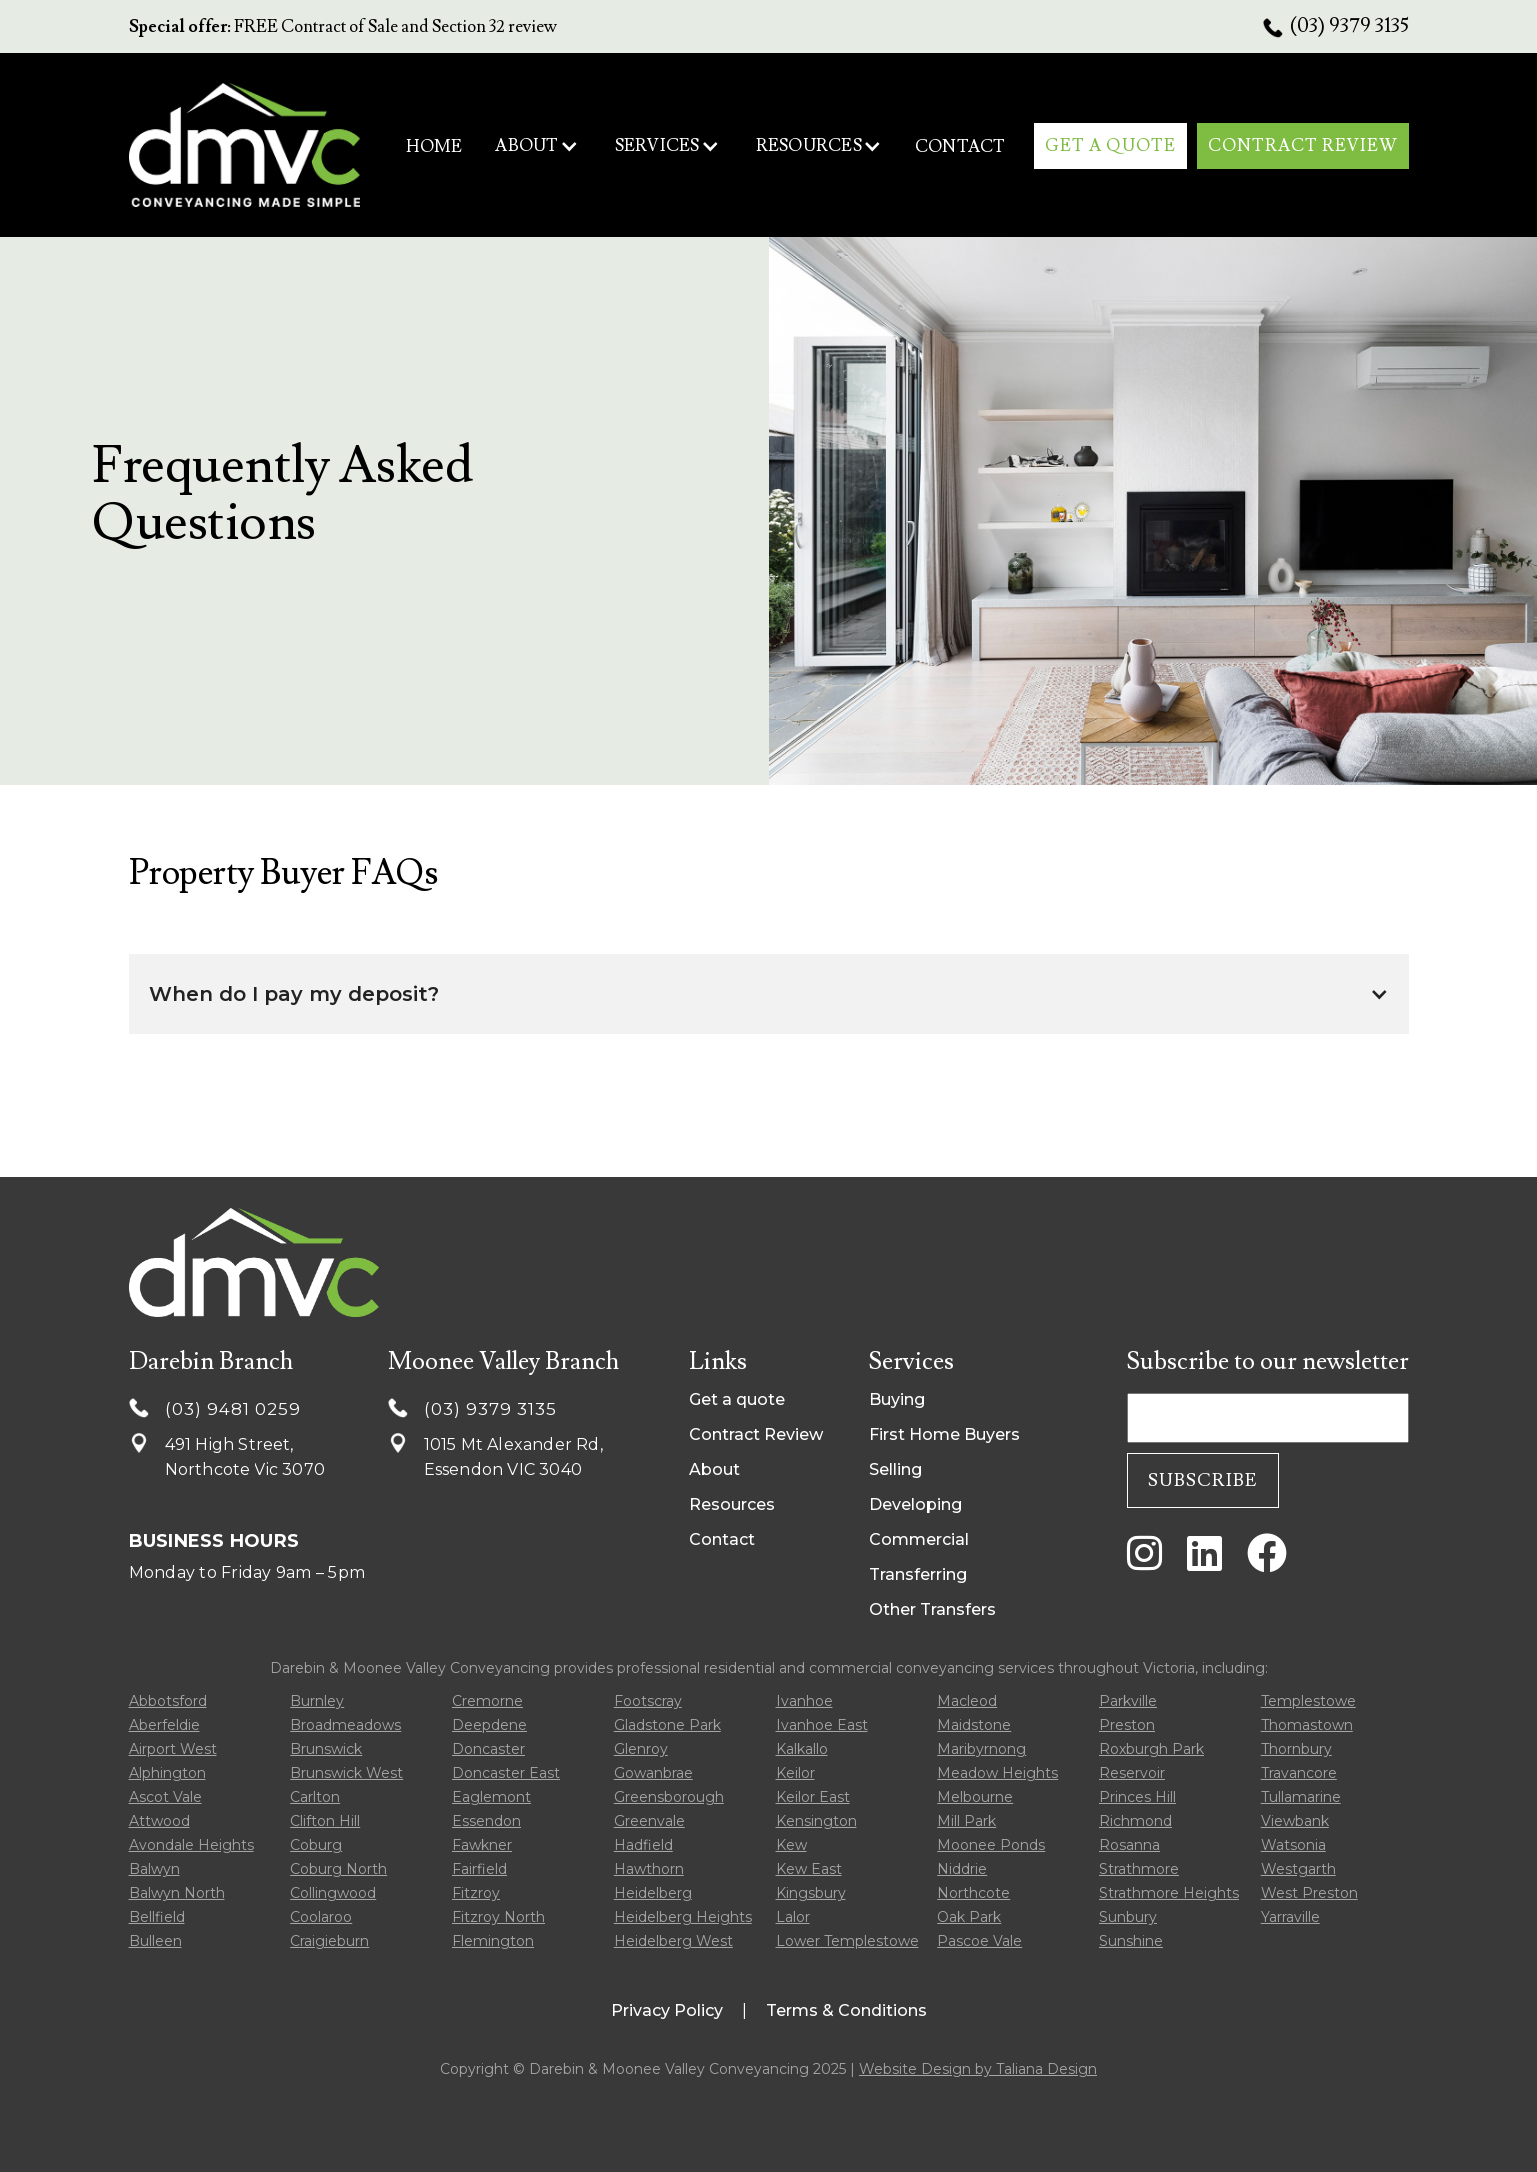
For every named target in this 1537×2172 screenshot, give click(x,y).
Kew (791, 1845)
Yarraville (1290, 1917)
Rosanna (1129, 1845)
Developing (915, 1504)
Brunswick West (346, 1773)
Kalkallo (802, 1749)
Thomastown (1307, 1725)
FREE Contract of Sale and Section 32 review (343, 27)
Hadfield (643, 1845)
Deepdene (489, 1725)
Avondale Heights (191, 1845)
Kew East (809, 1869)
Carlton (315, 1797)
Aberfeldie (164, 1725)
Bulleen (155, 1941)
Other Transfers (932, 1609)
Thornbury (1296, 1749)
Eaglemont (491, 1797)
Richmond (1135, 1821)
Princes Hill (1137, 1797)
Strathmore (1139, 1869)
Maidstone (974, 1725)
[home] (244, 144)
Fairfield (479, 1869)
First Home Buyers (944, 1434)
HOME (434, 147)
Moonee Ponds (991, 1845)
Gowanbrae (653, 1773)
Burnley (317, 1701)
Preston (1127, 1725)
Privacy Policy (667, 2010)
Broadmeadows (345, 1725)
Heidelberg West (673, 1941)
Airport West (173, 1749)
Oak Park (969, 1917)
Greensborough (669, 1797)
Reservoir (1132, 1773)
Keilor (795, 1773)
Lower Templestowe (847, 1941)
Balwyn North (177, 1893)
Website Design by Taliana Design (978, 2069)
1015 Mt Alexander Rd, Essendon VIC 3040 (513, 1457)
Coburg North (338, 1869)
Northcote (973, 1893)
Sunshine (1131, 1941)
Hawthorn (649, 1869)
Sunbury (1128, 1917)
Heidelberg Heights (683, 1917)
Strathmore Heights (1169, 1893)
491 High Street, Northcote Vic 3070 (245, 1457)
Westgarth (1298, 1869)
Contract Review (756, 1434)
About (714, 1469)
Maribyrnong (981, 1749)
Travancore (1299, 1773)
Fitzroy (476, 1893)
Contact (722, 1539)
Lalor (793, 1917)
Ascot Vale (165, 1797)
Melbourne (975, 1797)
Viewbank (1295, 1821)
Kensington (816, 1821)
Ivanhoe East (822, 1725)
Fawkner (482, 1845)
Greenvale (649, 1821)
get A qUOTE (1110, 146)
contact (960, 147)
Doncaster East (506, 1773)
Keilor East (813, 1797)
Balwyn (154, 1869)
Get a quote (737, 1399)
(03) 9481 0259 (233, 1409)
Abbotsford (168, 1701)
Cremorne (487, 1701)
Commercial (919, 1539)
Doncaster (488, 1749)
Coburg (316, 1845)
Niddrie (962, 1869)
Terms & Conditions (846, 2010)
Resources (732, 1504)
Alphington (167, 1773)
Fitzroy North (498, 1917)
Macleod (967, 1701)
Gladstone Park (667, 1725)
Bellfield (157, 1917)
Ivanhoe (804, 1701)
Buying (897, 1399)
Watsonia (1293, 1845)
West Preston (1309, 1893)
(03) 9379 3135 (1349, 26)
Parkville (1128, 1701)
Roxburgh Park (1151, 1749)
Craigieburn (329, 1941)
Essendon (486, 1821)
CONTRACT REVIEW (1303, 146)
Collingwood (333, 1893)
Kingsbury (811, 1893)
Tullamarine (1301, 1797)
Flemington (493, 1941)
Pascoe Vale (979, 1941)
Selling (895, 1469)
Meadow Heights (997, 1773)
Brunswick (326, 1749)
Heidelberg (653, 1893)
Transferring (918, 1574)
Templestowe (1308, 1701)
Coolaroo (321, 1917)
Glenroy (641, 1749)
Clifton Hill (325, 1821)
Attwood (159, 1821)
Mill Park (966, 1821)
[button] (536, 146)
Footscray (648, 1701)
